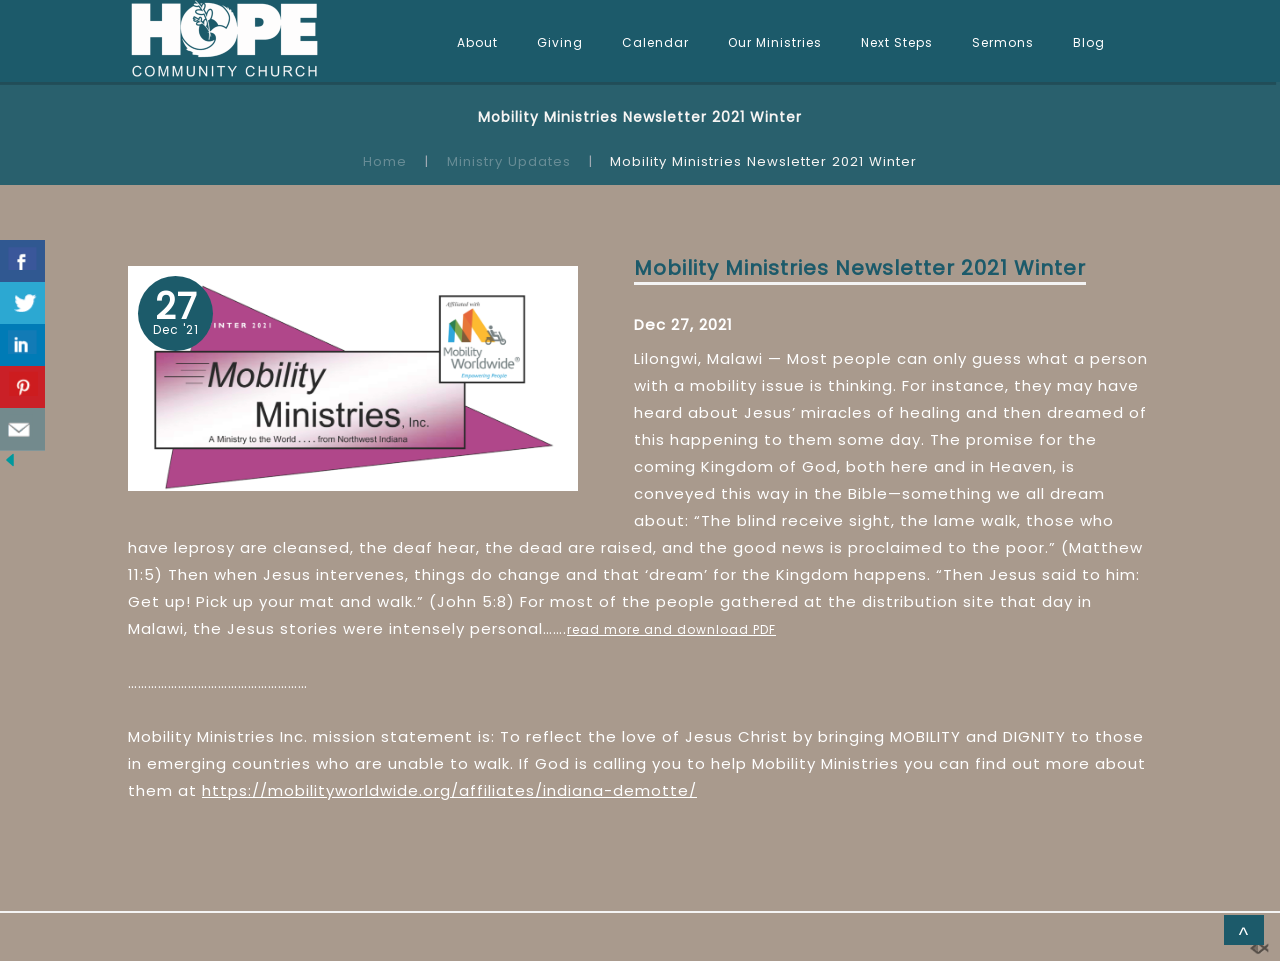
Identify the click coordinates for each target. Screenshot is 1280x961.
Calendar (655, 42)
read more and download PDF (671, 629)
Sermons (1003, 42)
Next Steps (897, 42)
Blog (1089, 42)
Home (385, 161)
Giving (560, 42)
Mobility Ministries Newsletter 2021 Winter (860, 268)
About (477, 42)
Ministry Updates (509, 161)
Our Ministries (775, 42)
